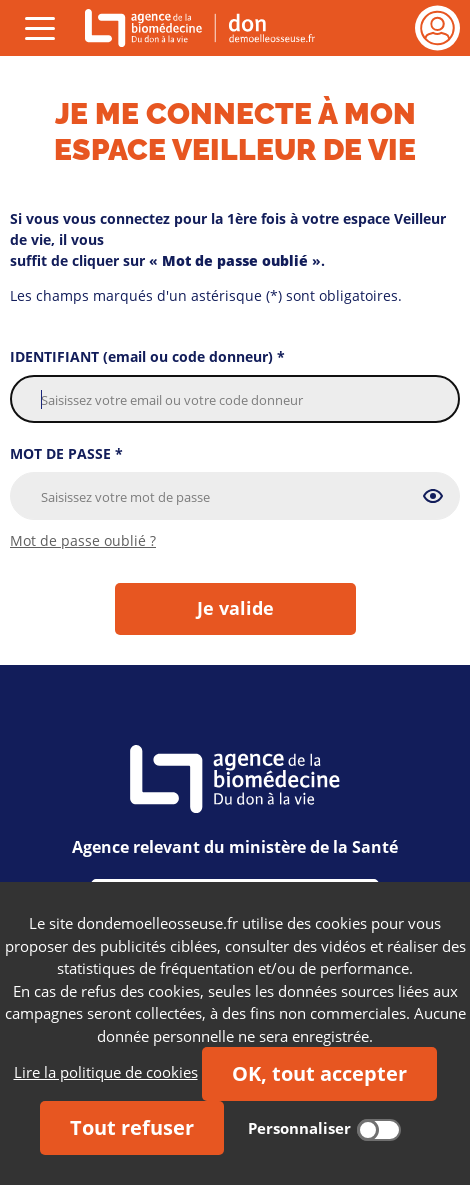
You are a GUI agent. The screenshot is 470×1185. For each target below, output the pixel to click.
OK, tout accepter (319, 1073)
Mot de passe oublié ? (83, 540)
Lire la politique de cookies (106, 1072)
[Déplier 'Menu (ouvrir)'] (40, 28)
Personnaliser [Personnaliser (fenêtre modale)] (299, 1128)
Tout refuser (132, 1127)
